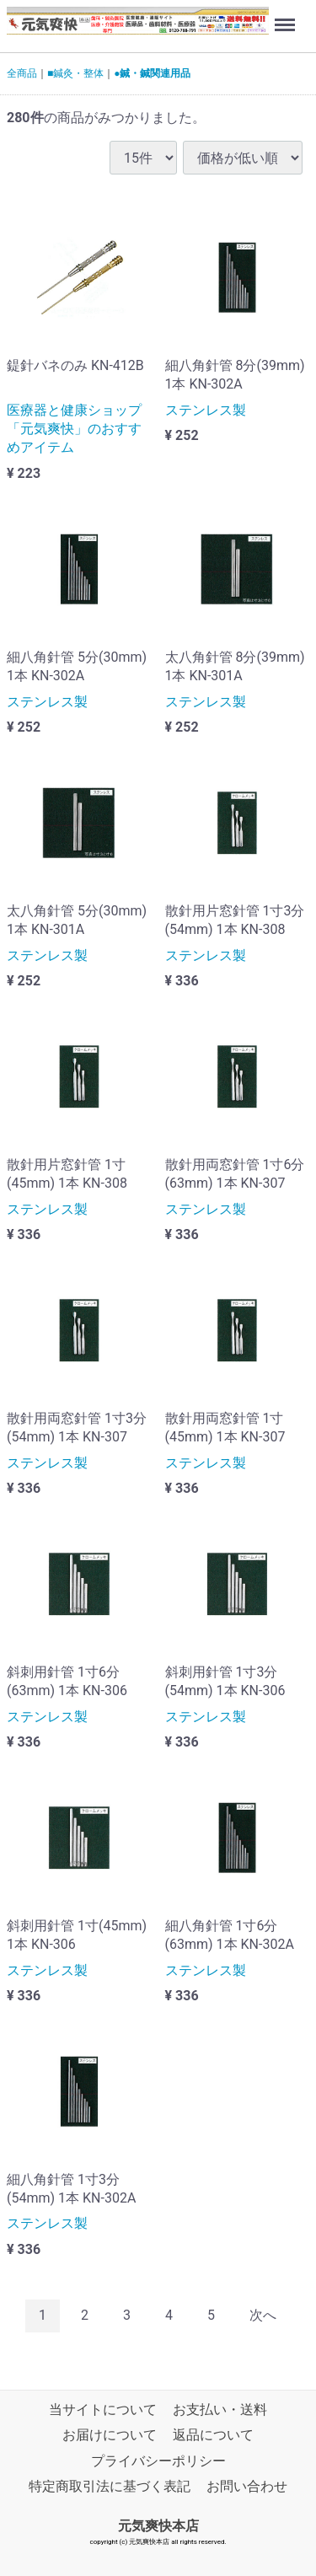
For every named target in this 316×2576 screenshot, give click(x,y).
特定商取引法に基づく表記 (109, 2486)
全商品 (22, 73)
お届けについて (109, 2435)
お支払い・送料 (220, 2410)
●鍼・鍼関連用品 (152, 73)
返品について (213, 2435)
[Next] (263, 2316)
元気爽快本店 (158, 2526)
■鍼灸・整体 (75, 73)
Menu (286, 17)
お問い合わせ (246, 2486)
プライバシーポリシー (158, 2461)
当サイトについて (103, 2410)
